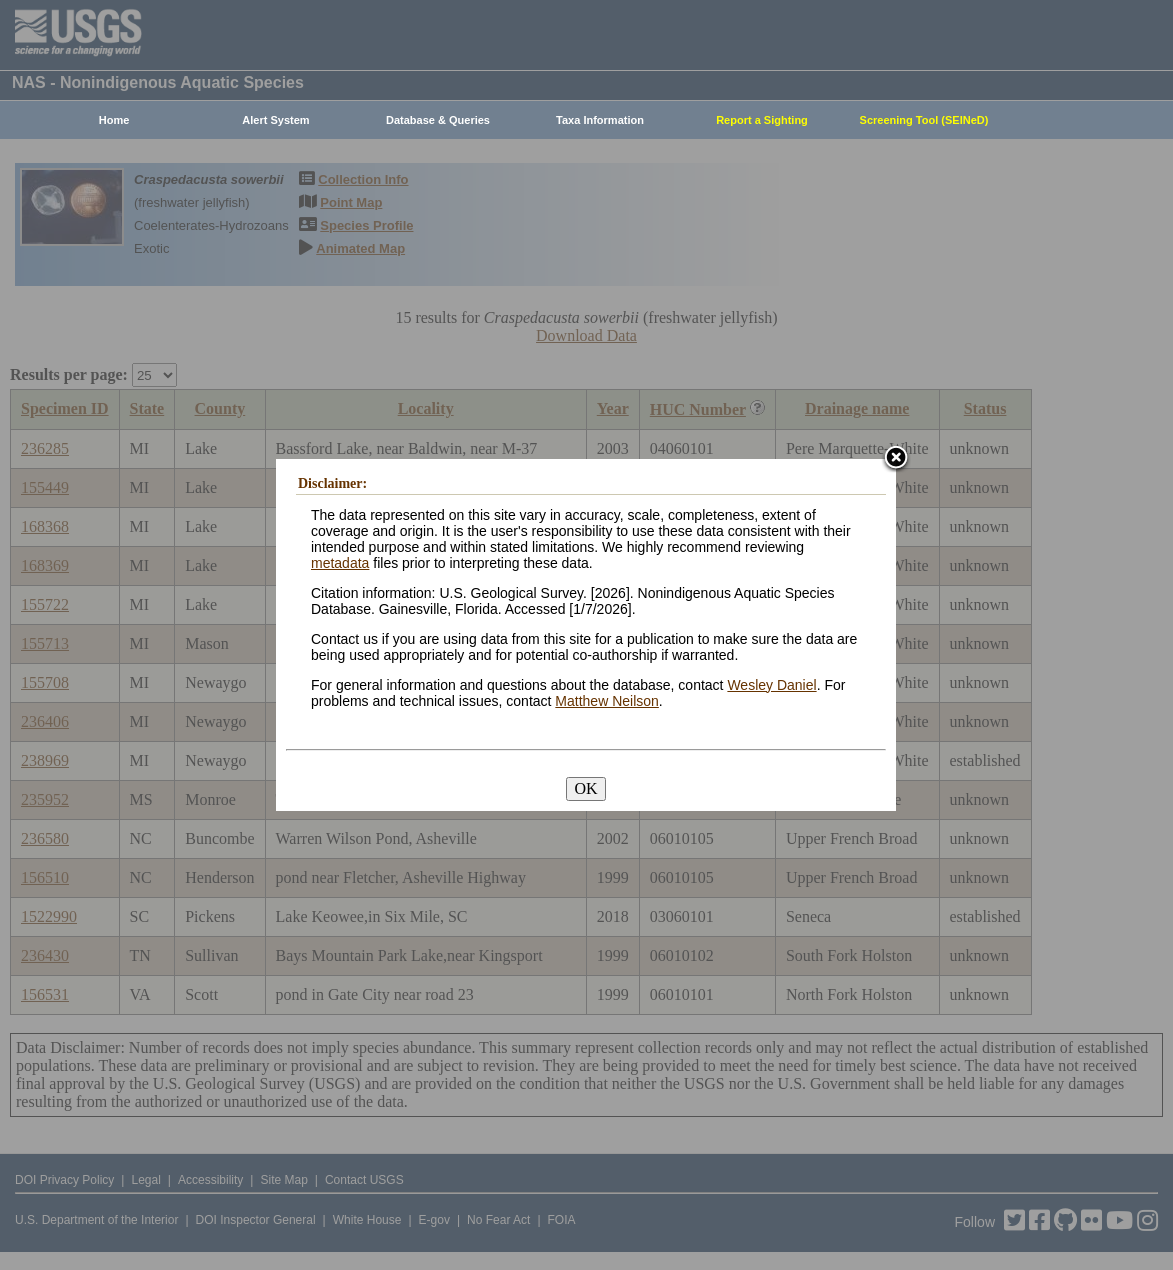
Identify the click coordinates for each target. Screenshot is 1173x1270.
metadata (340, 563)
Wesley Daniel (771, 685)
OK (585, 788)
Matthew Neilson (607, 701)
